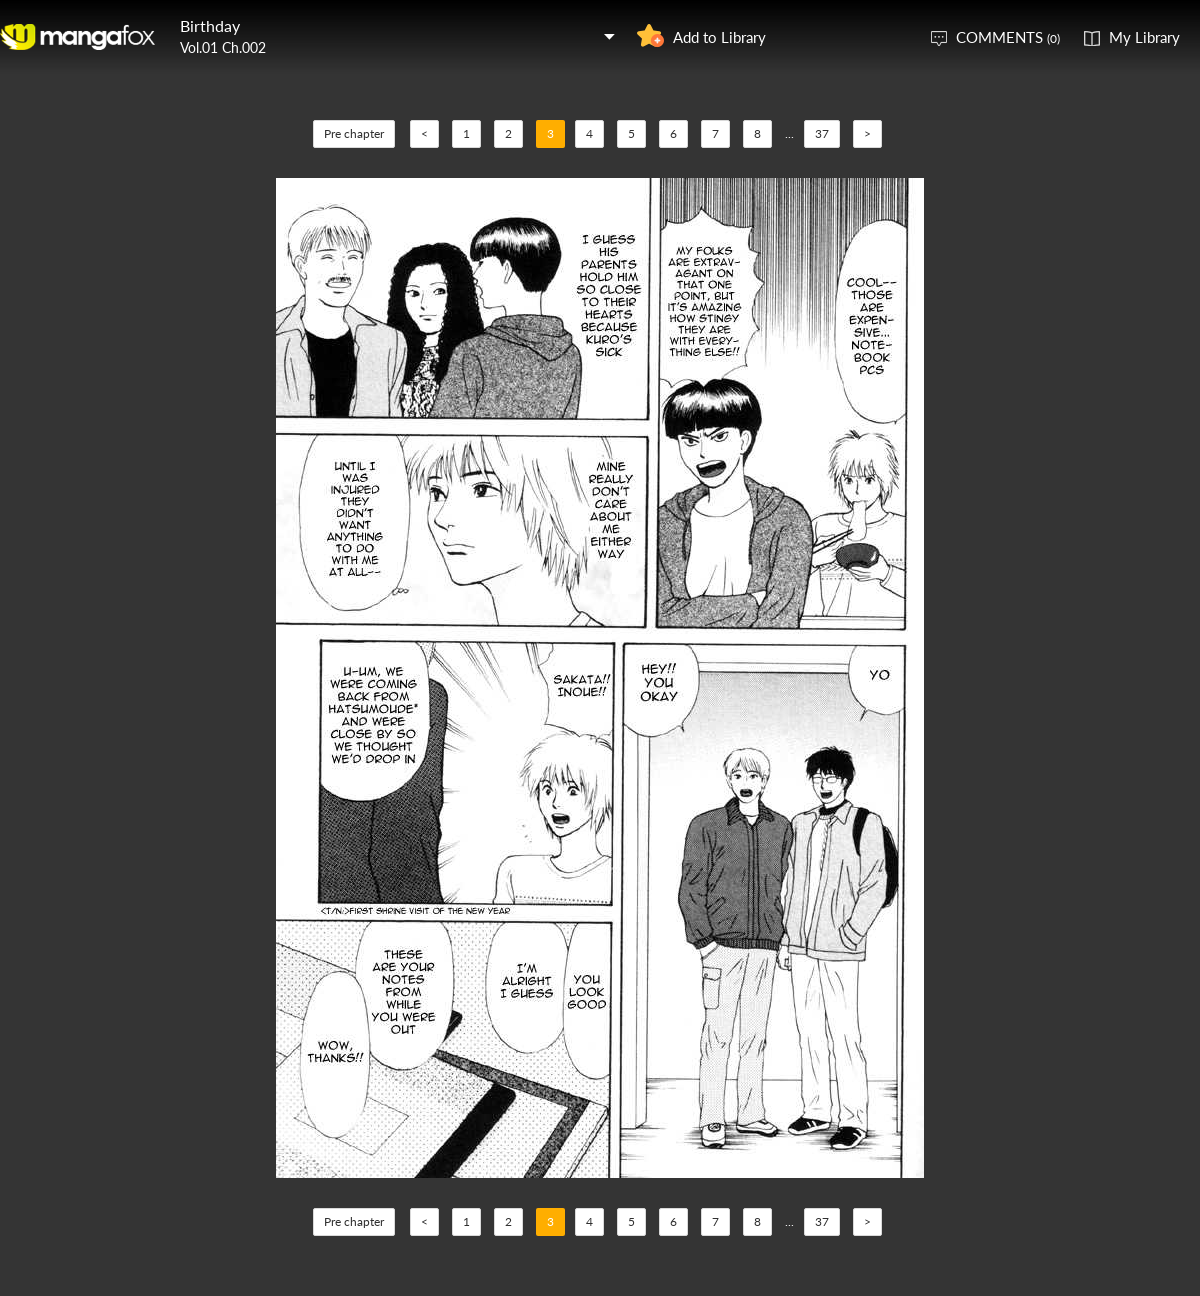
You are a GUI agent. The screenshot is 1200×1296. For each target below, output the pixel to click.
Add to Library (719, 37)
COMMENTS (1008, 37)
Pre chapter (354, 133)
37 (822, 133)
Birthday (210, 25)
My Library (1144, 37)
